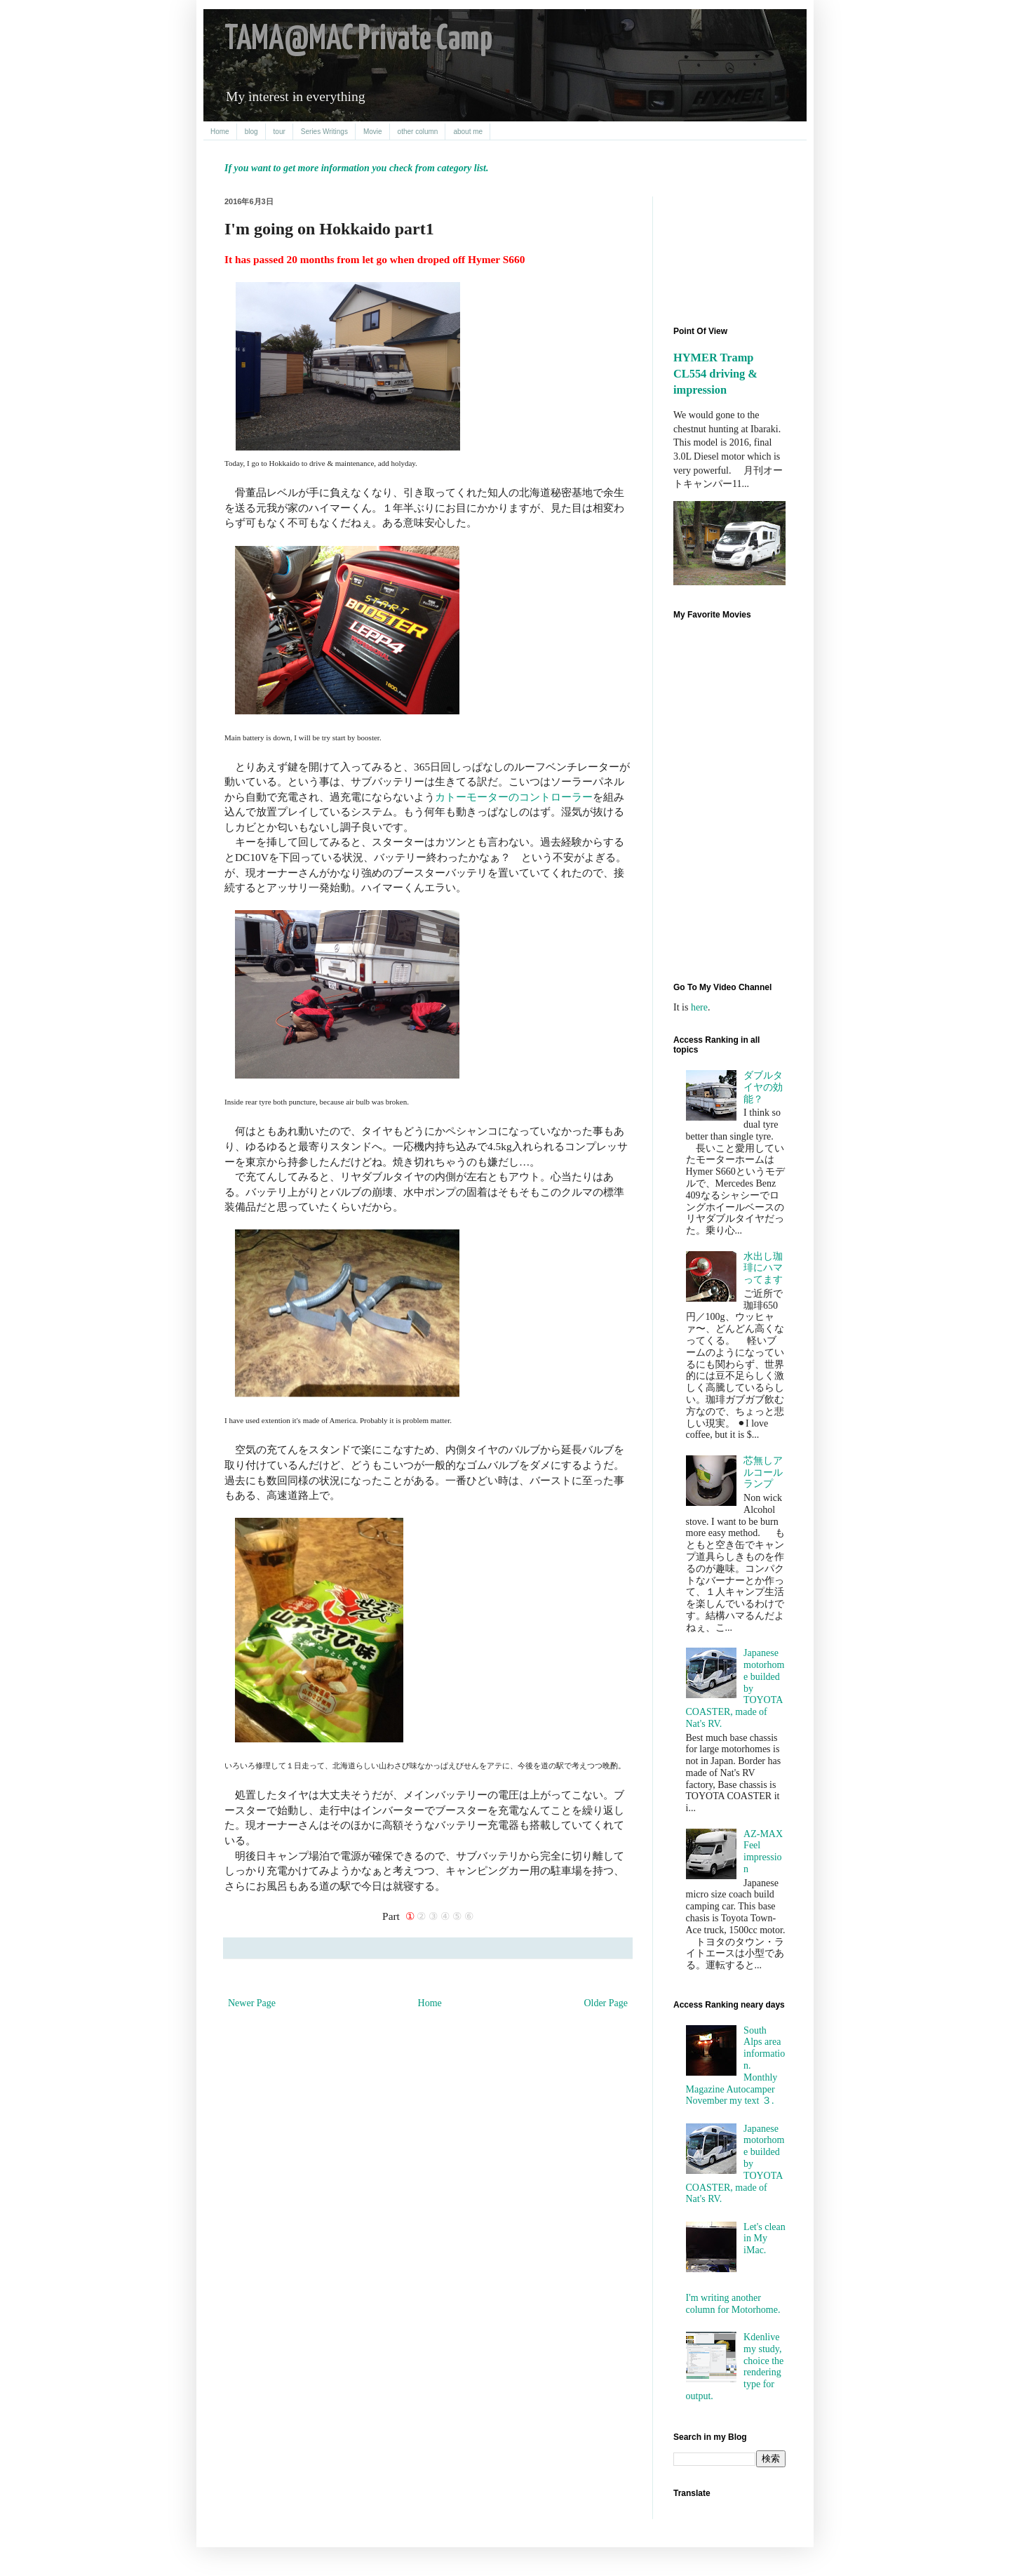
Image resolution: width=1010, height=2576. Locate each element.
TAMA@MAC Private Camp (358, 39)
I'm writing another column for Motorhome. (733, 2304)
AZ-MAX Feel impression (763, 1851)
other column (418, 131)
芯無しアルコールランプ (763, 1472)
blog (251, 131)
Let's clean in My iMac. (764, 2239)
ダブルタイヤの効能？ (763, 1087)
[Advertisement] (736, 249)
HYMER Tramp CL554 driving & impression (715, 373)
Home (219, 131)
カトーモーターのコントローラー (514, 797)
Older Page (606, 2003)
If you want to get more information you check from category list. (356, 168)
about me (468, 131)
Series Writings (324, 131)
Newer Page (252, 2003)
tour (279, 131)
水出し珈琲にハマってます (763, 1268)
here (699, 1007)
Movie (372, 131)
